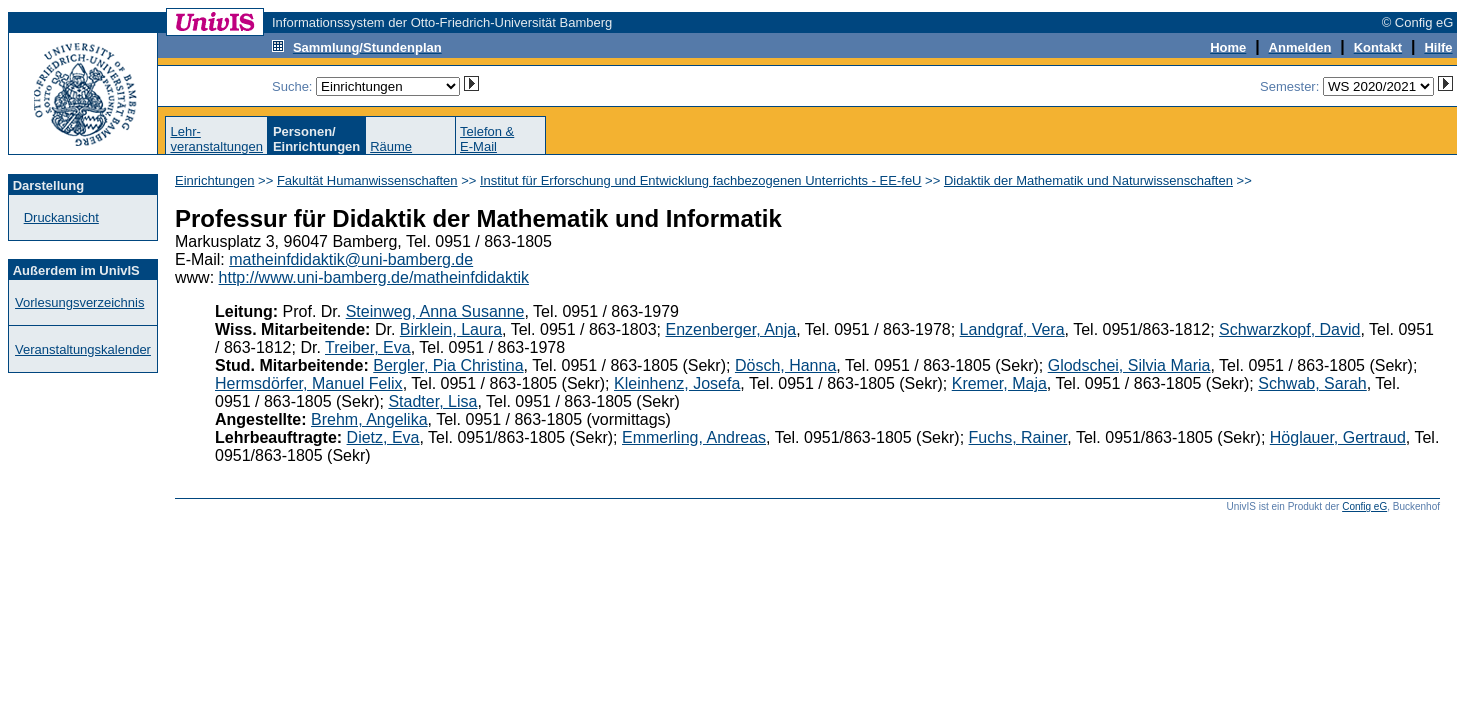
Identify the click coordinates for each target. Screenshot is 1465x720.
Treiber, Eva (368, 347)
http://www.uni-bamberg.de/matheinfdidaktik (374, 277)
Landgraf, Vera (1012, 329)
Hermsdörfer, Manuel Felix (309, 383)
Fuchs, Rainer (1018, 437)
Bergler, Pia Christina (448, 365)
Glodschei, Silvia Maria (1129, 365)
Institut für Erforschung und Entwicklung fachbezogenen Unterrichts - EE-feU (701, 180)
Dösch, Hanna (785, 365)
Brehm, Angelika (369, 419)
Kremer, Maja (999, 383)
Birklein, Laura (451, 329)
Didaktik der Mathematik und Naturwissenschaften (1088, 180)
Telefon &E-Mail (487, 139)
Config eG (1364, 506)
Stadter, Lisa (432, 401)
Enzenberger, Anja (730, 329)
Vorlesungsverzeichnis (79, 302)
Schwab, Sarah (1312, 383)
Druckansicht (61, 217)
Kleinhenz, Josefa (677, 383)
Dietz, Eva (383, 437)
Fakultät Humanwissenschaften (367, 180)
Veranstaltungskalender (83, 349)
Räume (391, 146)
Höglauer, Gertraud (1338, 437)
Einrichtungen (215, 180)
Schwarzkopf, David (1289, 329)
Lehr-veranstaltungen (216, 139)
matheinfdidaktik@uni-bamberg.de (351, 259)
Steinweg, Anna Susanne (435, 311)
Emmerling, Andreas (694, 437)
